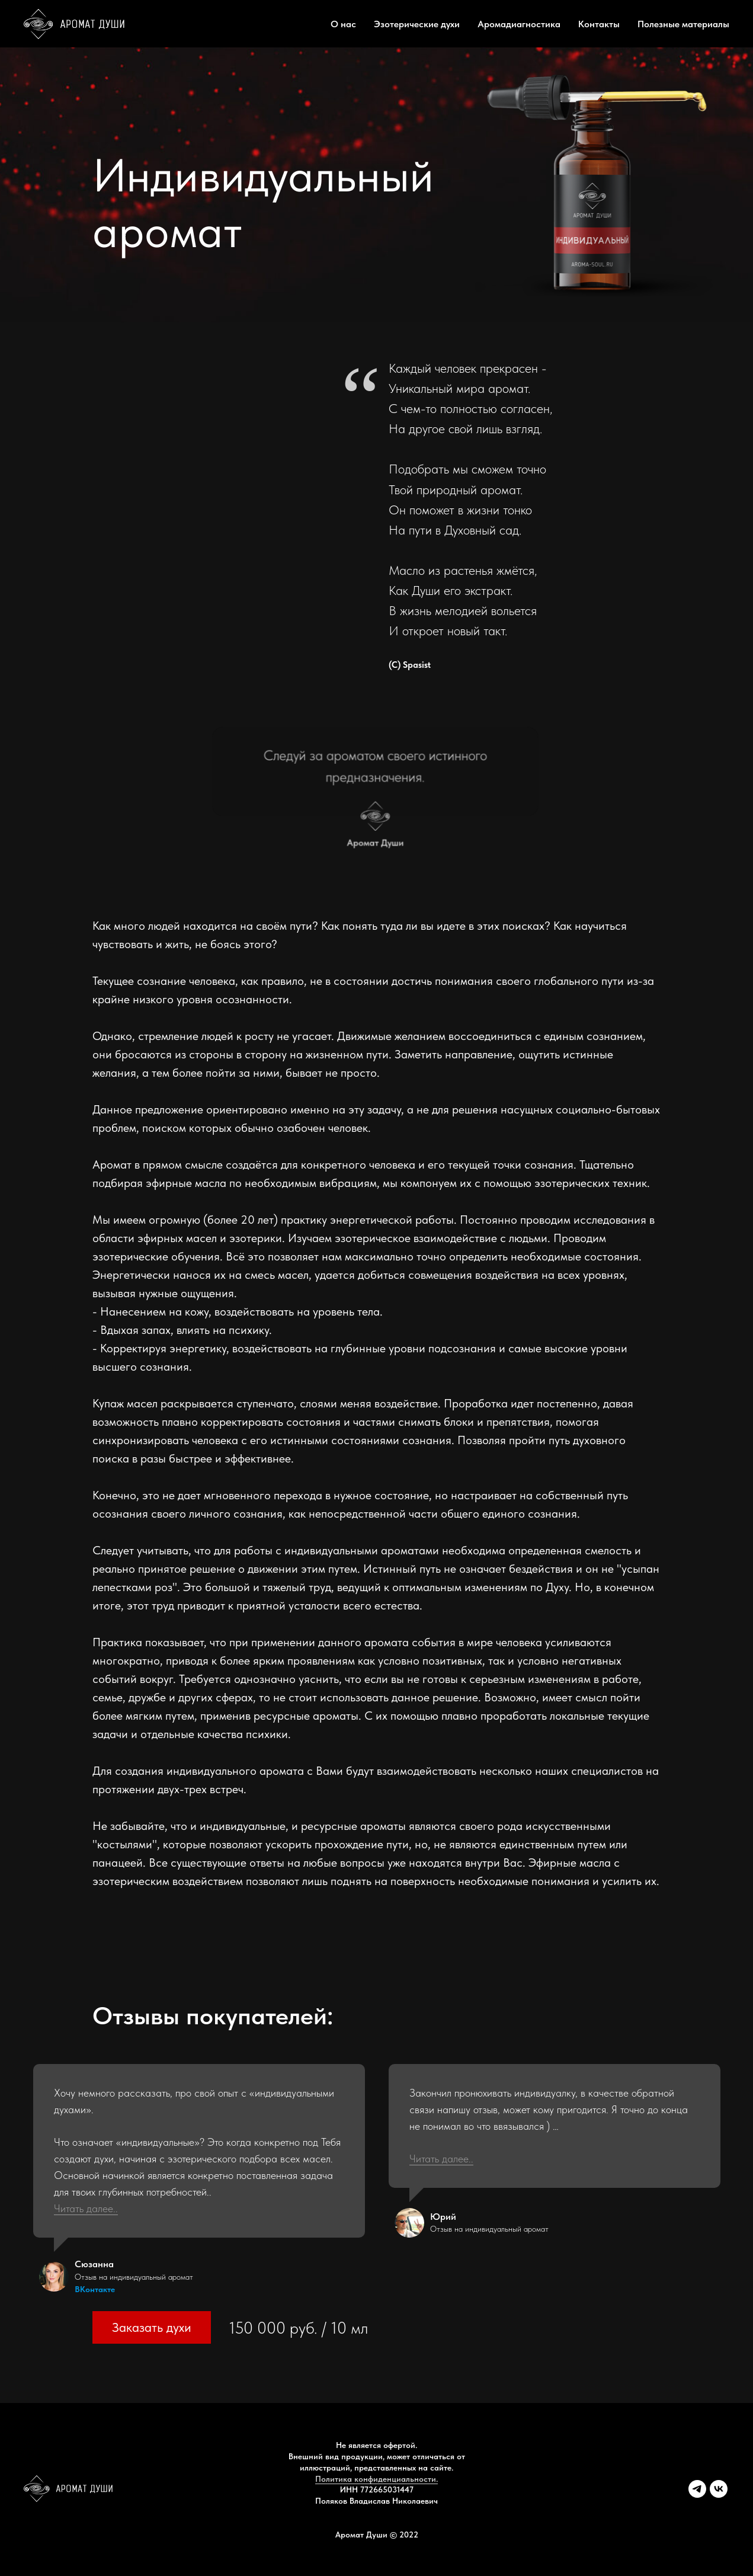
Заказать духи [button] (151, 2327)
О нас (343, 24)
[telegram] (697, 2494)
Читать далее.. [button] (86, 2208)
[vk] (719, 2494)
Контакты (599, 24)
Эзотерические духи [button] (417, 24)
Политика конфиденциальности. (376, 2479)
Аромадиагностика (519, 24)
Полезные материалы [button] (683, 24)
